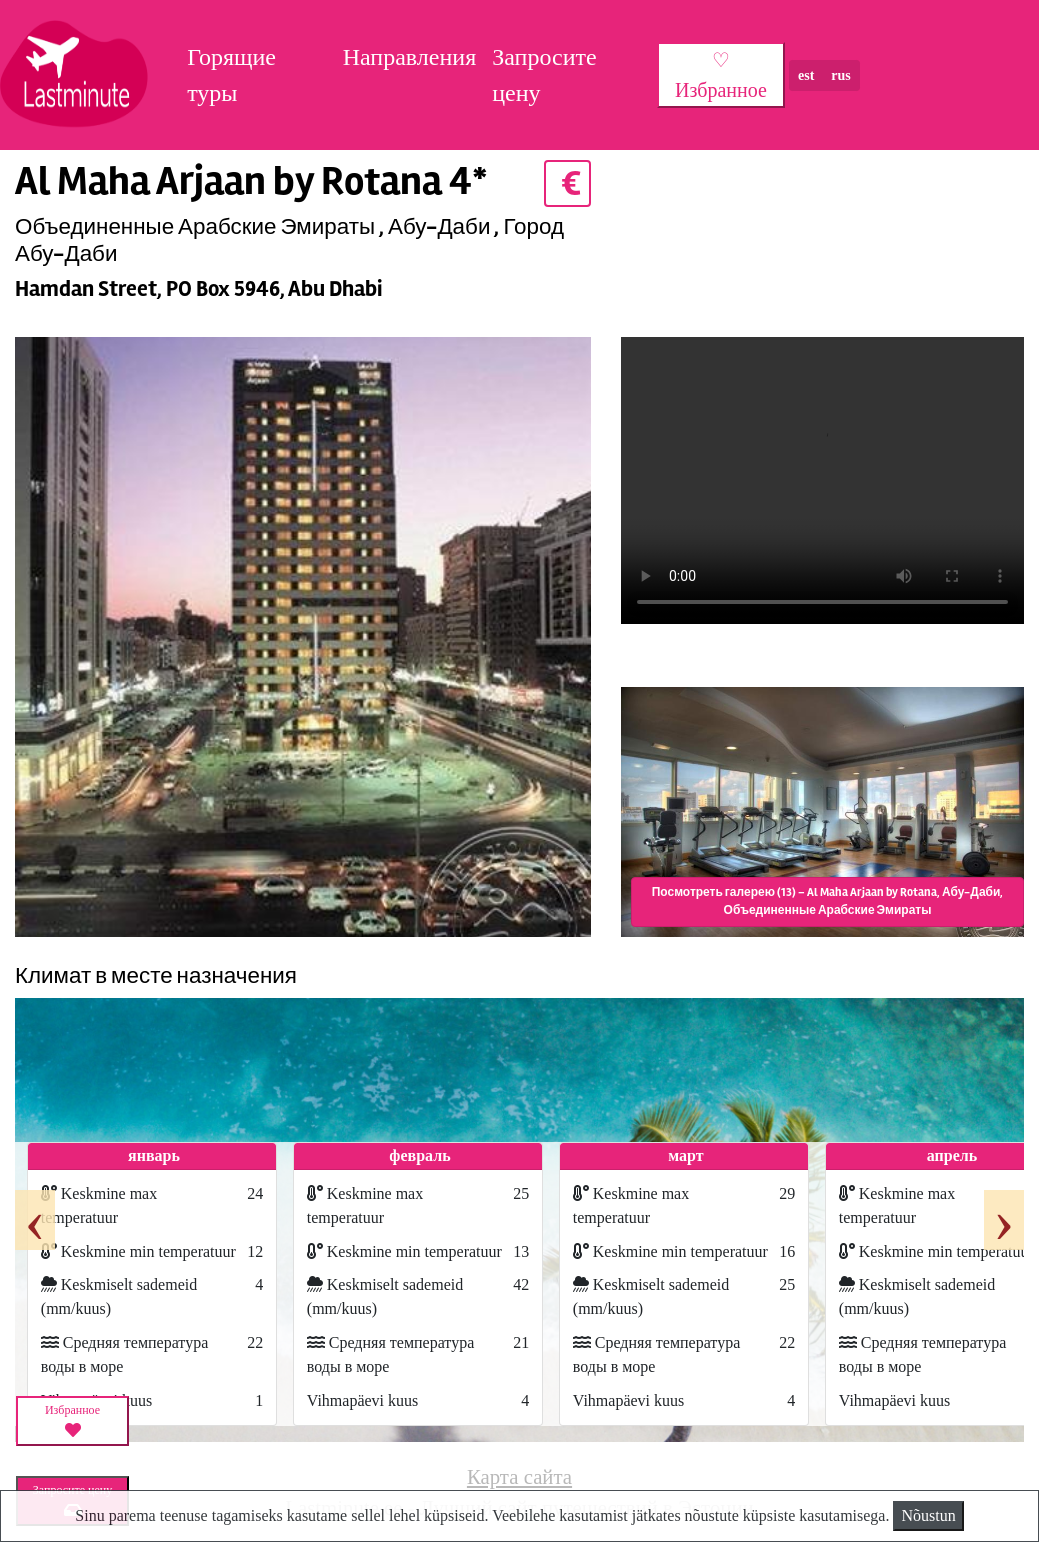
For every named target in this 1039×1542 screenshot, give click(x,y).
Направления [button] (410, 57)
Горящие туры (231, 75)
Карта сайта (519, 1476)
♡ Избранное (721, 75)
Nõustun (928, 1515)
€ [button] (567, 183)
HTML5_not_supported (822, 484)
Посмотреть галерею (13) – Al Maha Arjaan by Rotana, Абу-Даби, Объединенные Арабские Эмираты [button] (828, 901)
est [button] (806, 75)
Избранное (72, 1421)
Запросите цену (544, 75)
